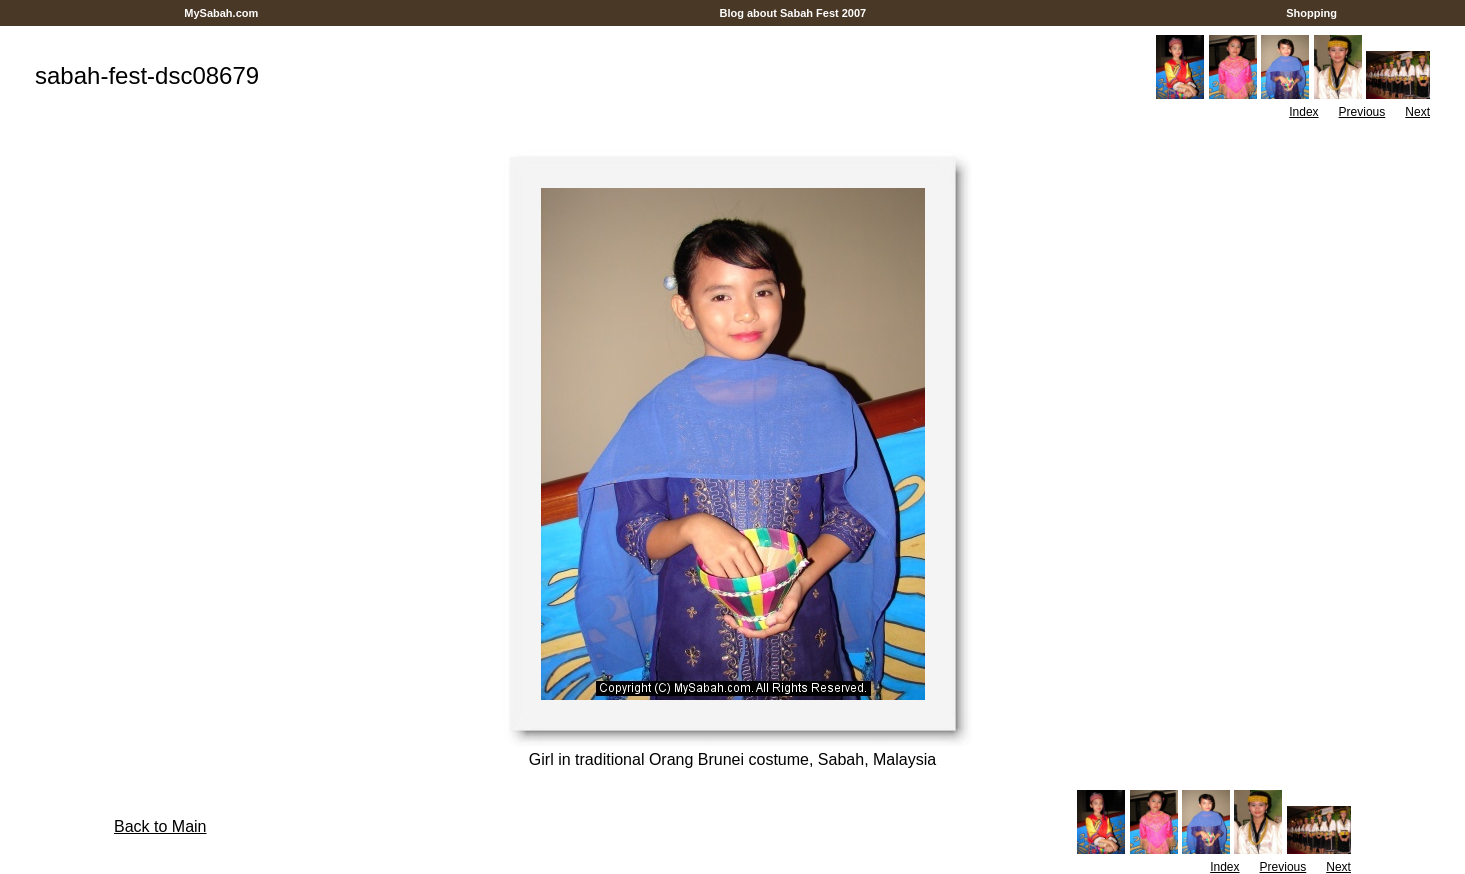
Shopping (1311, 13)
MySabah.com (221, 13)
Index (1303, 112)
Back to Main (160, 826)
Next (1417, 112)
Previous (1362, 112)
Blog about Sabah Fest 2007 (792, 13)
